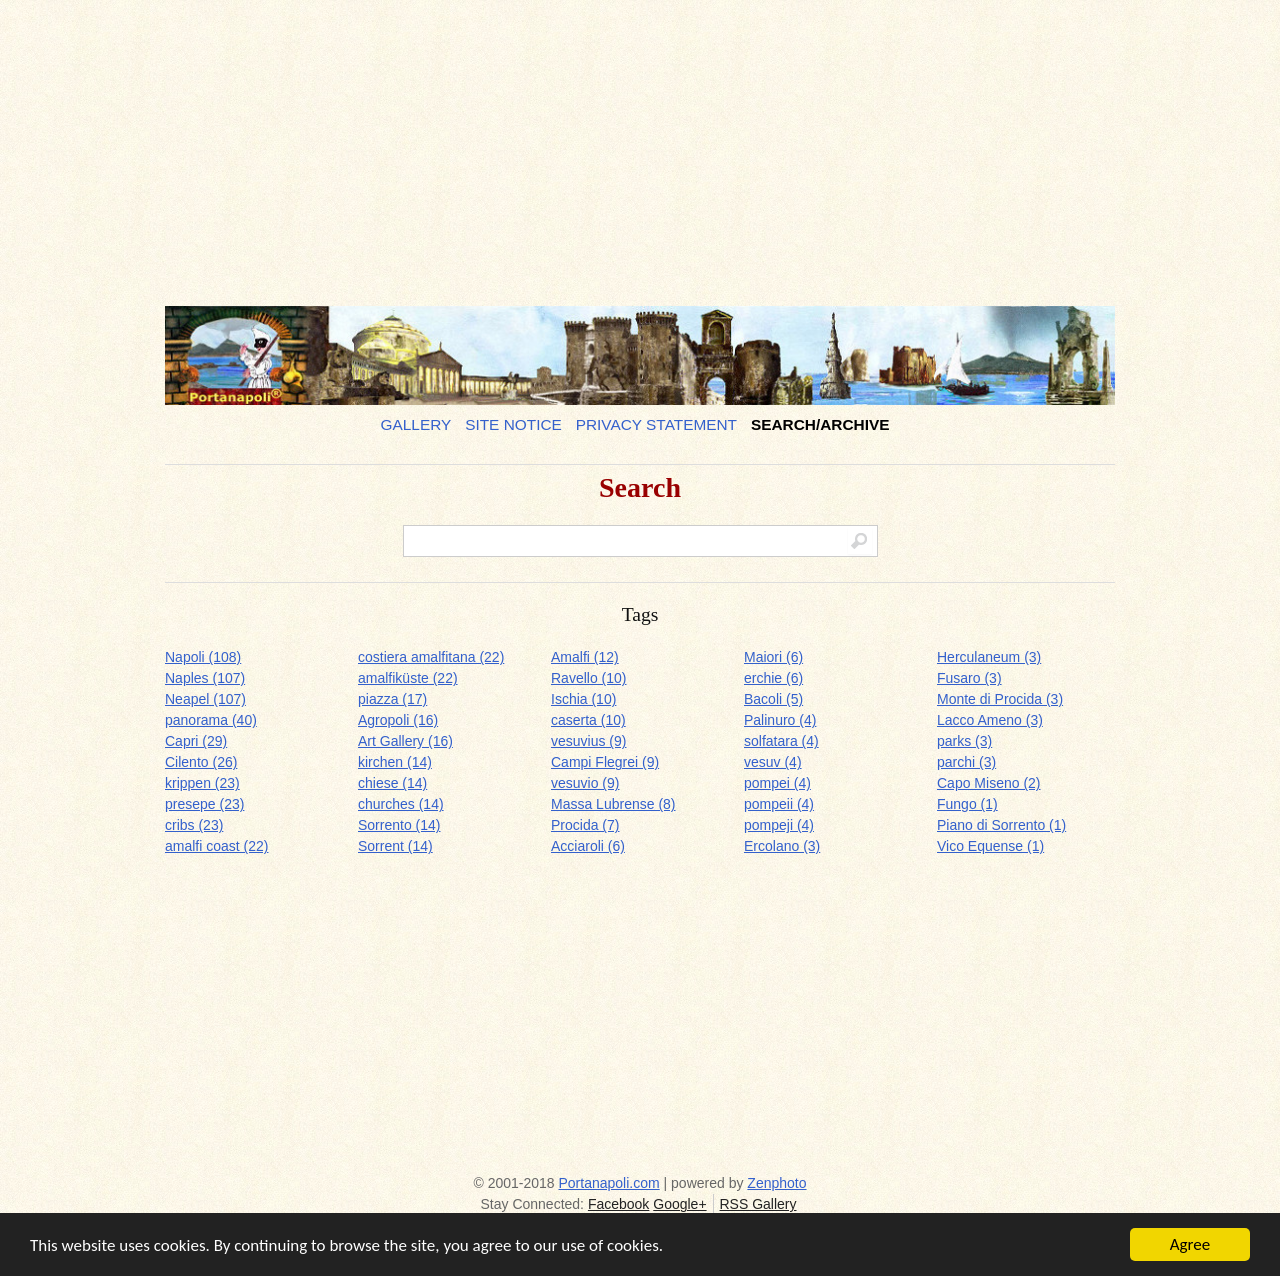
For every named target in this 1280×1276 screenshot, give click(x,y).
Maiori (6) (773, 657)
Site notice (513, 424)
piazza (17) (392, 699)
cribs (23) (194, 825)
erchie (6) (773, 678)
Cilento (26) (201, 762)
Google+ (679, 1204)
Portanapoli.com (609, 1183)
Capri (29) (196, 741)
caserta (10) (588, 720)
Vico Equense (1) (990, 846)
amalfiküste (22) (408, 678)
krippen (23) (202, 783)
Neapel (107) (205, 699)
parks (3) (964, 741)
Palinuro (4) (780, 720)
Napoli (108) (203, 657)
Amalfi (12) (585, 657)
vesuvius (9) (588, 741)
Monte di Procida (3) (1000, 699)
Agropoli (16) (398, 720)
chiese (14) (392, 783)
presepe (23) (204, 804)
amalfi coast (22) (216, 846)
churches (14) (401, 804)
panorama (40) (211, 720)
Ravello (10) (588, 678)
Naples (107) (205, 678)
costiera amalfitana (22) (431, 657)
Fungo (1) (967, 804)
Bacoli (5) (773, 699)
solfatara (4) (781, 741)
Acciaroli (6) (588, 846)
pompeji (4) (779, 825)
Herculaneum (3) (989, 657)
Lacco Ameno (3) (990, 720)
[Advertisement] (640, 145)
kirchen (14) (395, 762)
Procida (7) (585, 825)
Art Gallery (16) (405, 741)
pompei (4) (777, 783)
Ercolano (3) (782, 846)
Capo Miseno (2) (989, 783)
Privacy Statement (656, 424)
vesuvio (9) (585, 783)
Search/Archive (820, 424)
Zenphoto (776, 1183)
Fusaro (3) (969, 678)
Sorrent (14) (395, 846)
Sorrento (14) (399, 825)
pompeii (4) (779, 804)
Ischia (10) (583, 699)
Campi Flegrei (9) (605, 762)
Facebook (618, 1204)
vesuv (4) (773, 762)
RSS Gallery (757, 1204)
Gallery (416, 424)
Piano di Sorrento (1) (1001, 825)
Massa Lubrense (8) (613, 804)
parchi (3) (966, 762)
